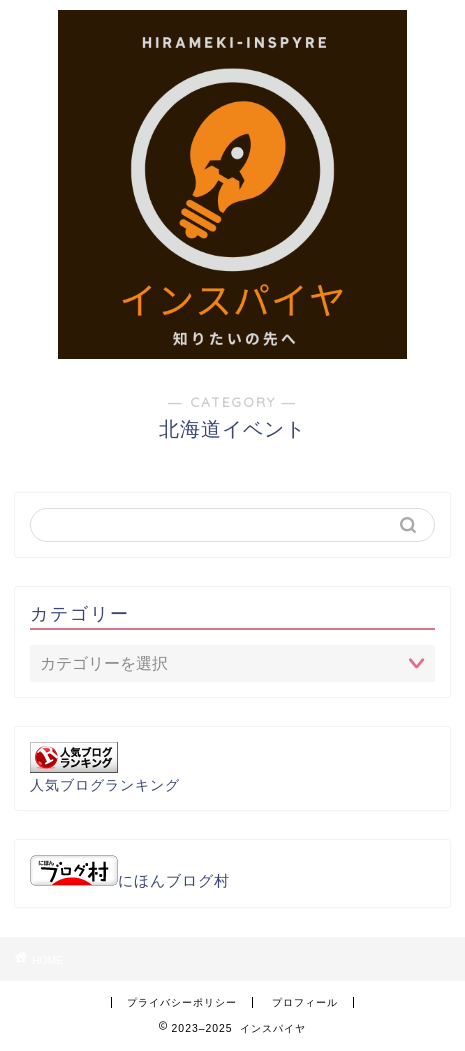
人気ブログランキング (105, 785)
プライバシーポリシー (182, 1002)
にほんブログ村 (130, 880)
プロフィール (305, 1002)
